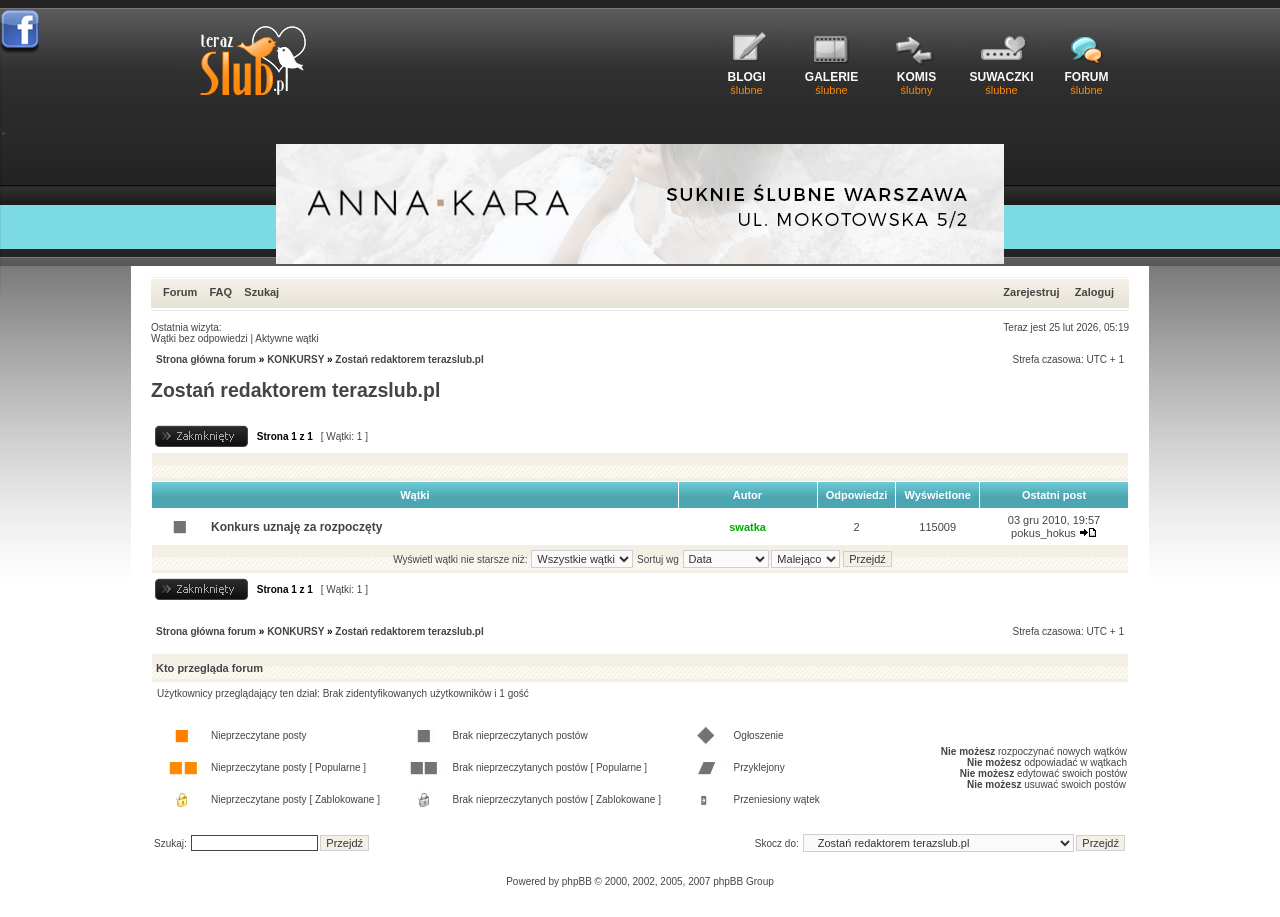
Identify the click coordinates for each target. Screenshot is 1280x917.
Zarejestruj (1031, 292)
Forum (180, 292)
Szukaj (261, 292)
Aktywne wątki (286, 338)
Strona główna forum (206, 359)
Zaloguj (1094, 292)
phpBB (577, 881)
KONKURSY (295, 359)
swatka (747, 527)
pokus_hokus (1043, 533)
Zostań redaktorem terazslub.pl (409, 359)
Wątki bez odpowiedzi (199, 338)
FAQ (220, 292)
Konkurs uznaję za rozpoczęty (296, 527)
